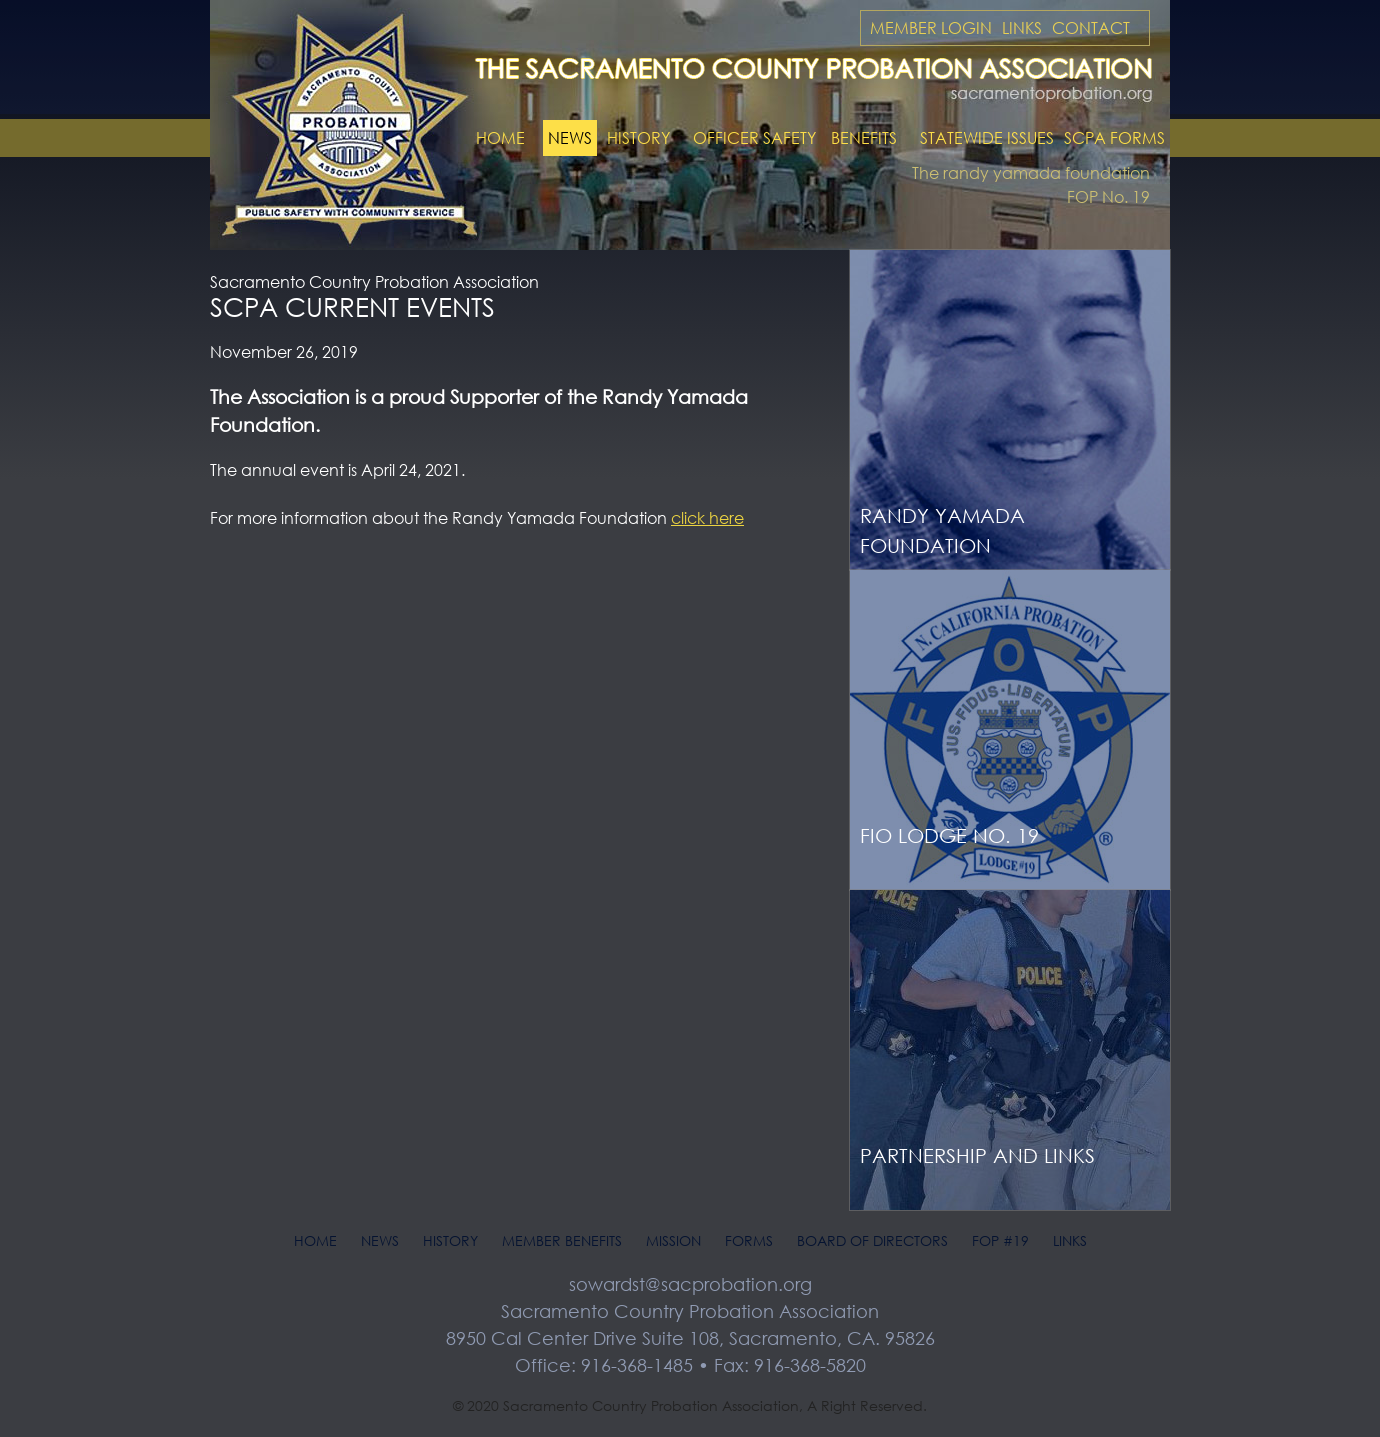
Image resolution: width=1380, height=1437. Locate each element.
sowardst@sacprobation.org (690, 1284)
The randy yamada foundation (1031, 173)
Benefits (864, 138)
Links (1022, 28)
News (570, 138)
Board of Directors (872, 1240)
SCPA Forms (1114, 138)
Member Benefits (562, 1240)
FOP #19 (1000, 1240)
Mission (673, 1240)
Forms (749, 1240)
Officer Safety (754, 138)
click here (707, 518)
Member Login (931, 28)
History (638, 138)
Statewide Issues (987, 138)
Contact (1091, 28)
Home (500, 138)
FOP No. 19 (1108, 197)
